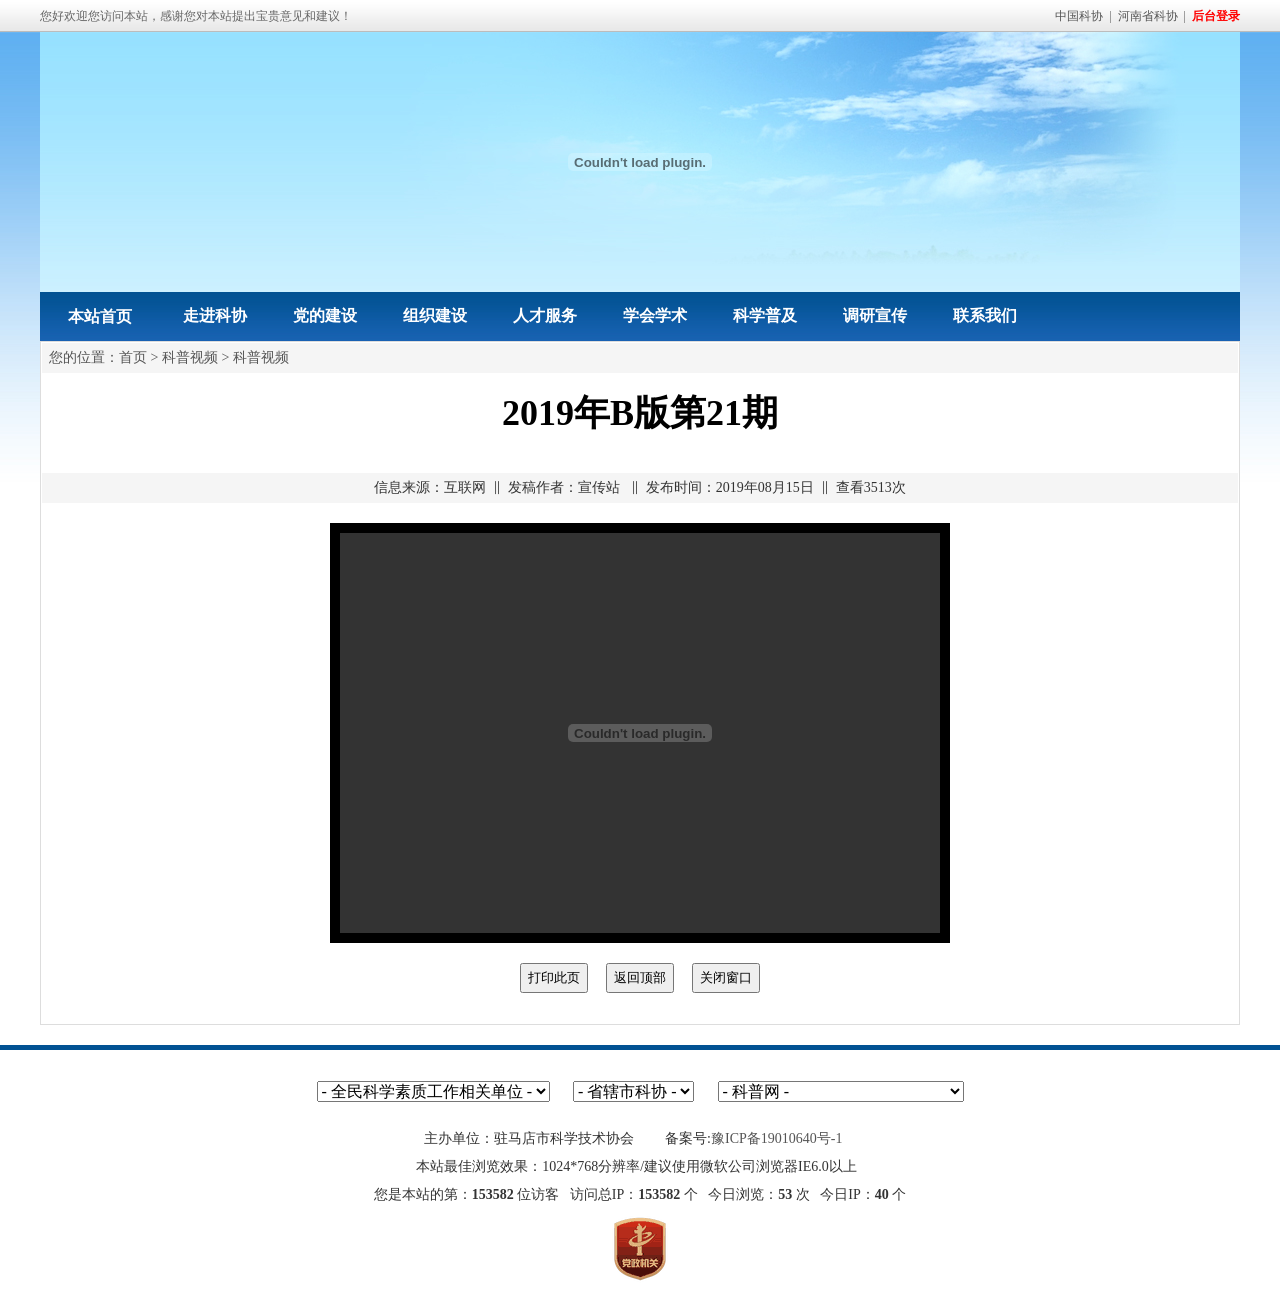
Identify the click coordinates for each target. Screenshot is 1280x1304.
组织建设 (435, 315)
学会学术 (655, 315)
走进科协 (215, 315)
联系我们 (985, 315)
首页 (133, 357)
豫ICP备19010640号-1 (776, 1138)
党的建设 (325, 315)
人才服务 (545, 315)
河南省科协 (1148, 16)
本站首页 (100, 316)
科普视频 (190, 357)
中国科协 (1079, 16)
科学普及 (765, 315)
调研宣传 (875, 315)
